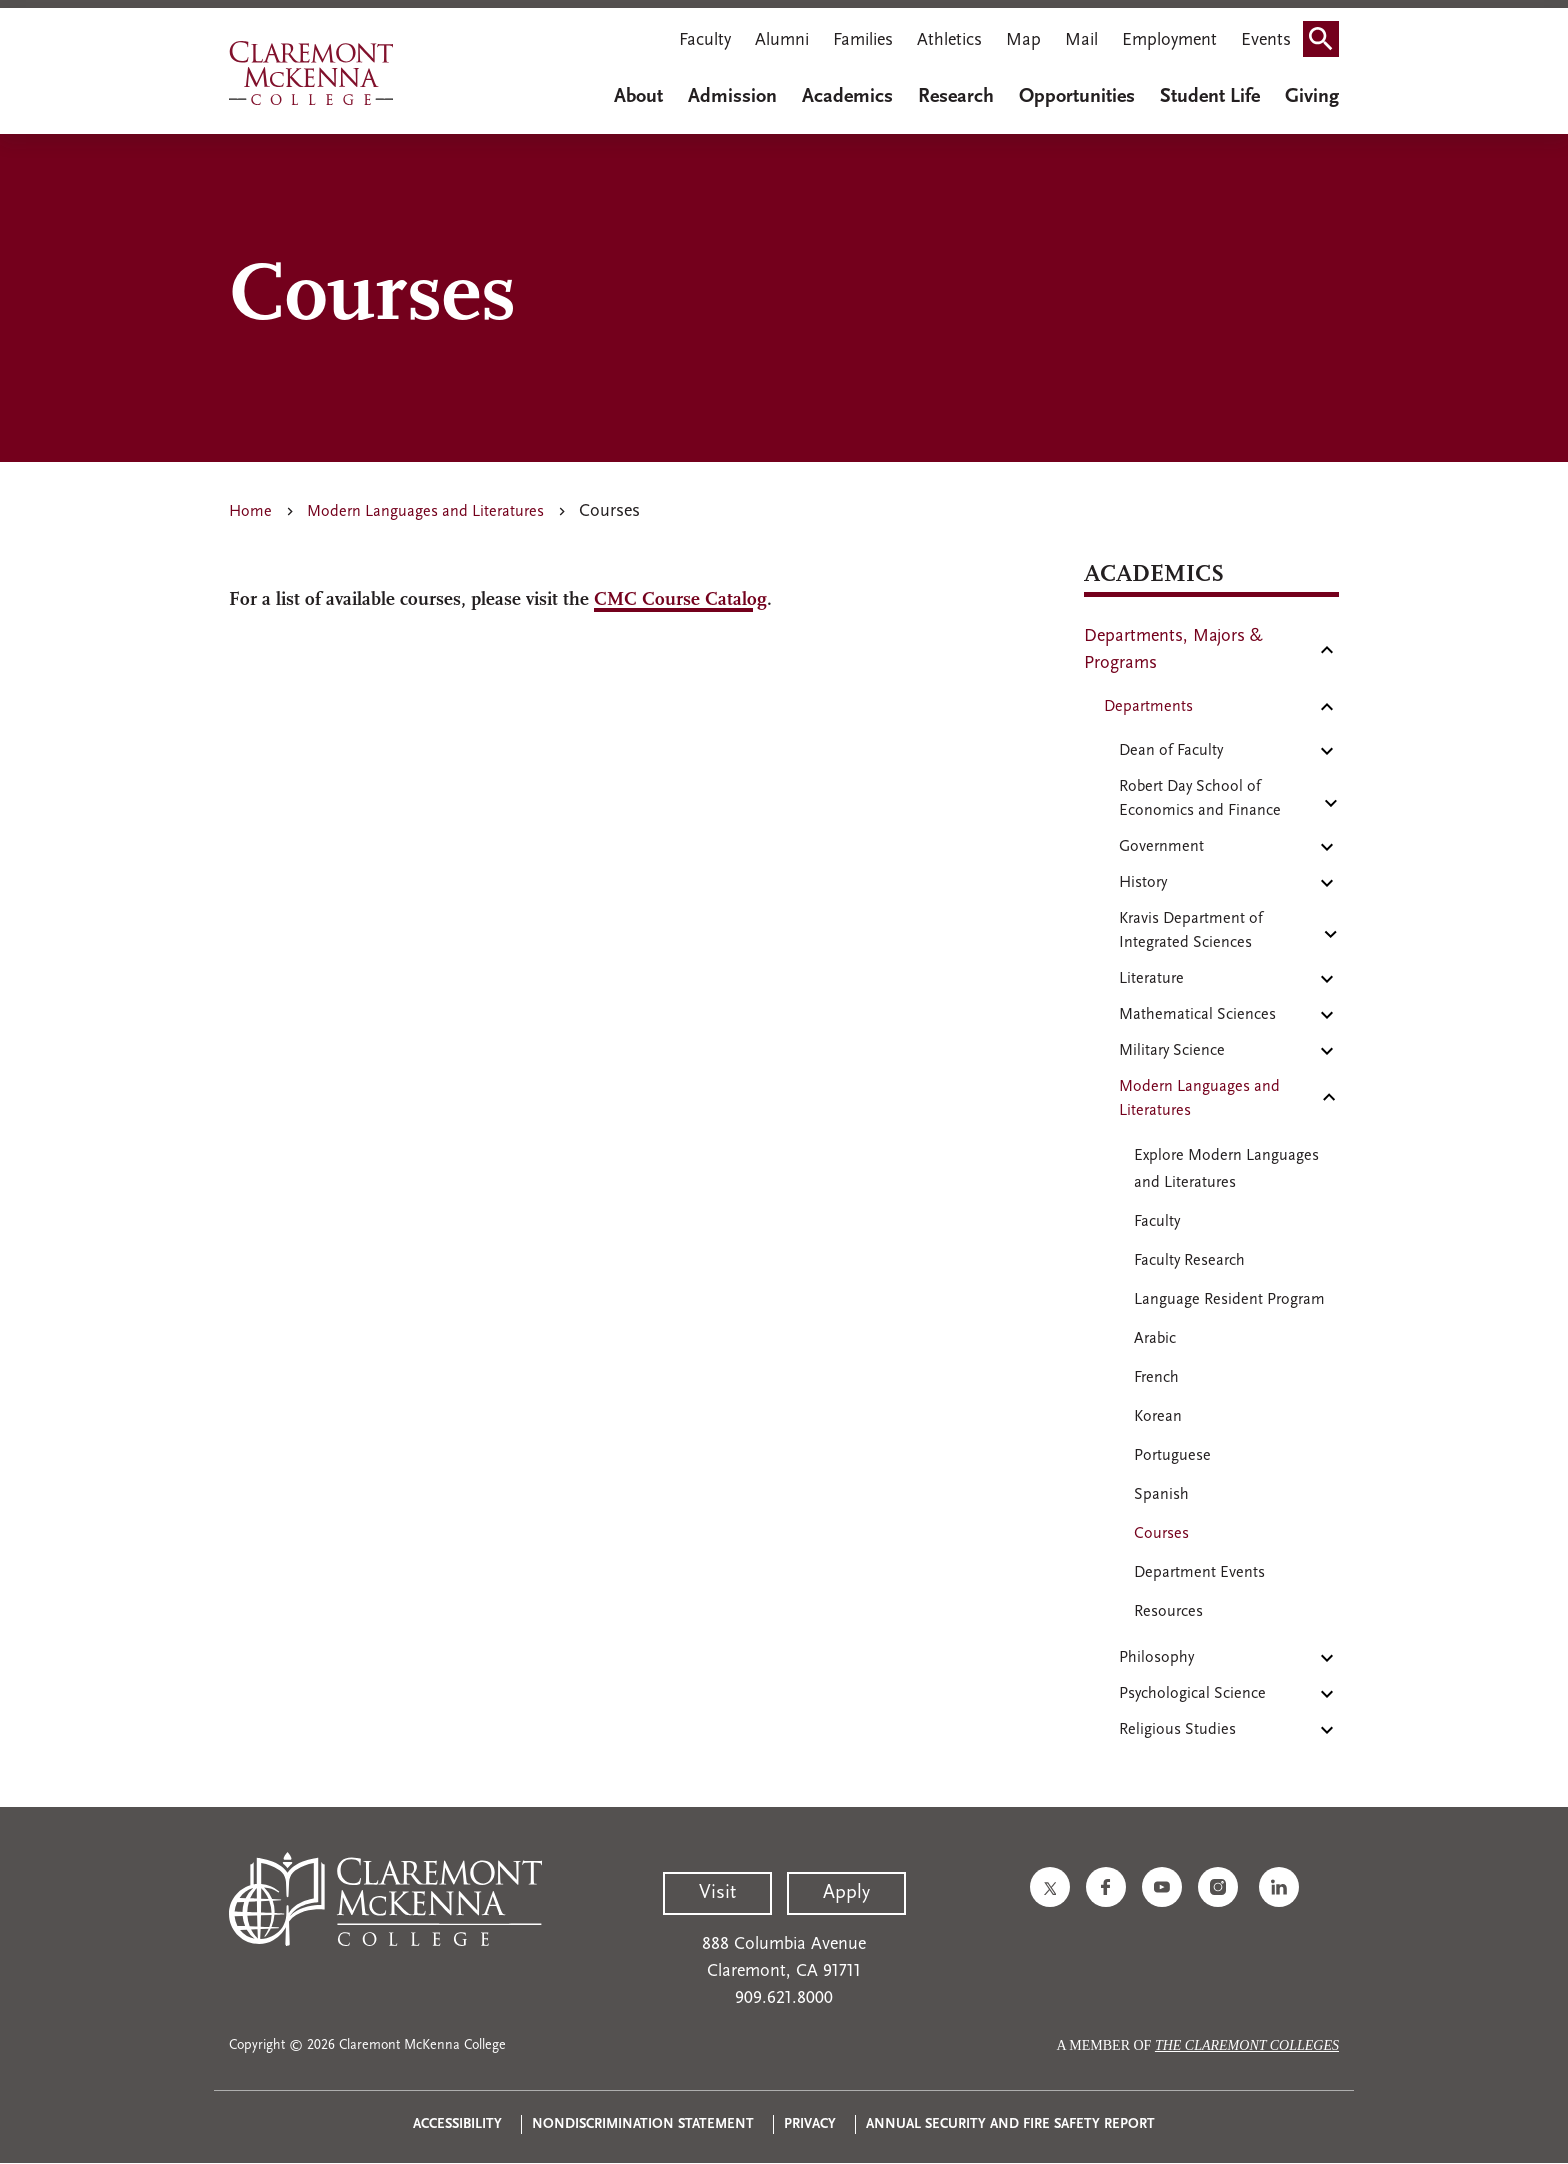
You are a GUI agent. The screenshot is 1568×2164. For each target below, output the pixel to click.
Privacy (810, 2124)
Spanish (1161, 1495)
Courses (1161, 1534)
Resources (1168, 1612)
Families (863, 40)
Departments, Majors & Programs (1173, 650)
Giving (1312, 97)
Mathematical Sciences (1197, 1015)
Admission (732, 97)
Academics (847, 97)
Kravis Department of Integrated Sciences (1191, 931)
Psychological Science (1192, 1694)
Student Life (1210, 97)
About (638, 97)
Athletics (949, 40)
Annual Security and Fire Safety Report (1010, 2124)
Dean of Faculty (1171, 751)
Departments (1148, 707)
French (1156, 1378)
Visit (717, 1893)
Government (1161, 847)
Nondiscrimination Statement (643, 2124)
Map (1023, 40)
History (1143, 883)
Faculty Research (1189, 1261)
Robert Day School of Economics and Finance (1200, 799)
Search (1327, 32)
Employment (1169, 40)
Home (250, 512)
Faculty (705, 40)
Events (1266, 40)
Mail (1081, 40)
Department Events (1199, 1573)
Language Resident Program (1229, 1300)
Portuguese (1172, 1456)
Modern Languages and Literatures (425, 512)
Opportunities (1077, 97)
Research (956, 97)
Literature (1151, 979)
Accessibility (457, 2124)
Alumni (782, 40)
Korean (1158, 1417)
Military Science (1172, 1051)
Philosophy (1156, 1658)
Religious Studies (1177, 1730)
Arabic (1155, 1339)
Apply (846, 1893)
